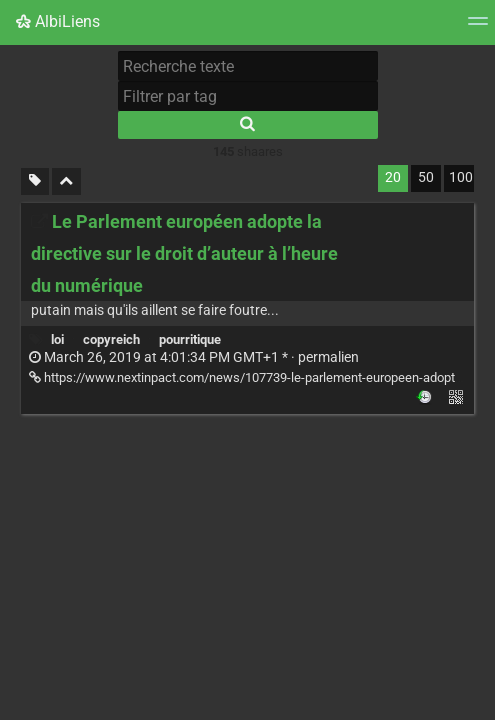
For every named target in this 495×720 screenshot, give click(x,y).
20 (393, 177)
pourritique (190, 339)
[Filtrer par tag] (248, 96)
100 (461, 177)
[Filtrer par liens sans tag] (35, 181)
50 (426, 177)
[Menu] (478, 27)
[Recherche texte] (248, 66)
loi (57, 339)
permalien (194, 357)
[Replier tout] (66, 181)
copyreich (111, 339)
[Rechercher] (248, 125)
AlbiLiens (58, 21)
